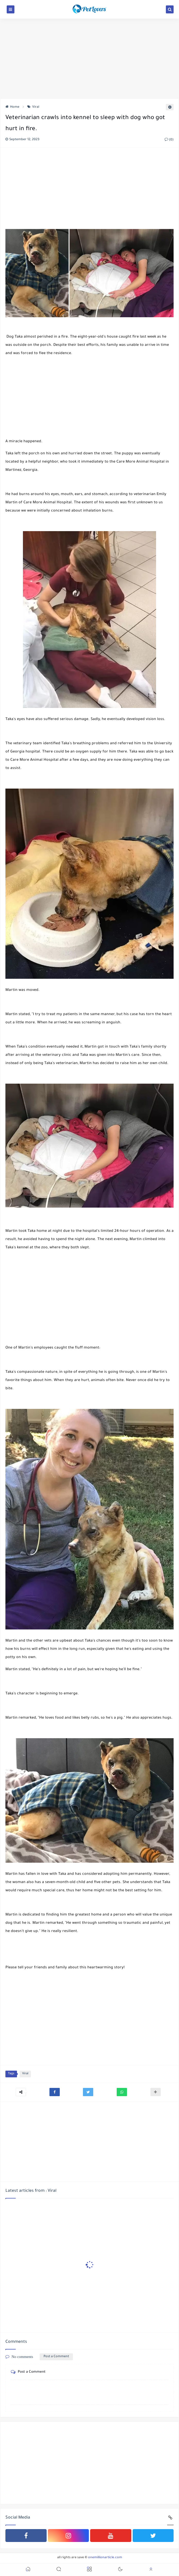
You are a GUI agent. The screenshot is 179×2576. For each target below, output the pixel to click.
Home (12, 107)
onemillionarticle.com (105, 2558)
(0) (169, 140)
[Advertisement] (89, 58)
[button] (54, 2092)
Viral (33, 107)
